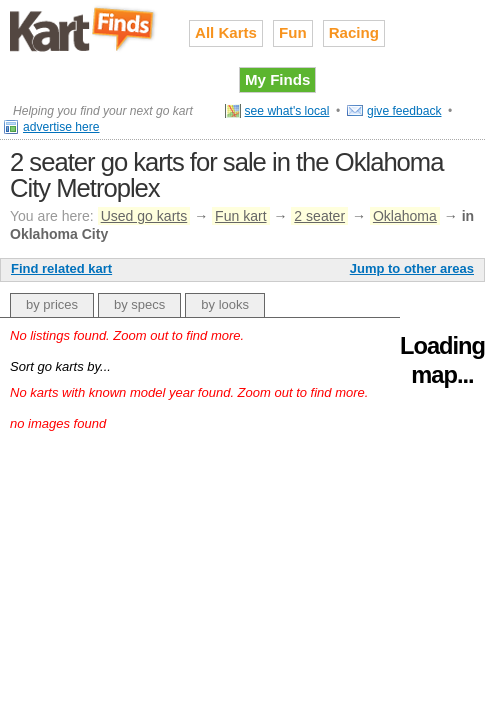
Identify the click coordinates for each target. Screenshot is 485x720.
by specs (139, 304)
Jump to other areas (412, 268)
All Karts (226, 32)
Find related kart (61, 268)
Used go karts (144, 216)
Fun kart (240, 216)
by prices (52, 304)
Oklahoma (405, 216)
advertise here (61, 127)
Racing (354, 32)
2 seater (319, 216)
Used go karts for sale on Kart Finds (84, 29)
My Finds (277, 79)
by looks (225, 304)
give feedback (404, 111)
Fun (293, 32)
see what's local (287, 111)
